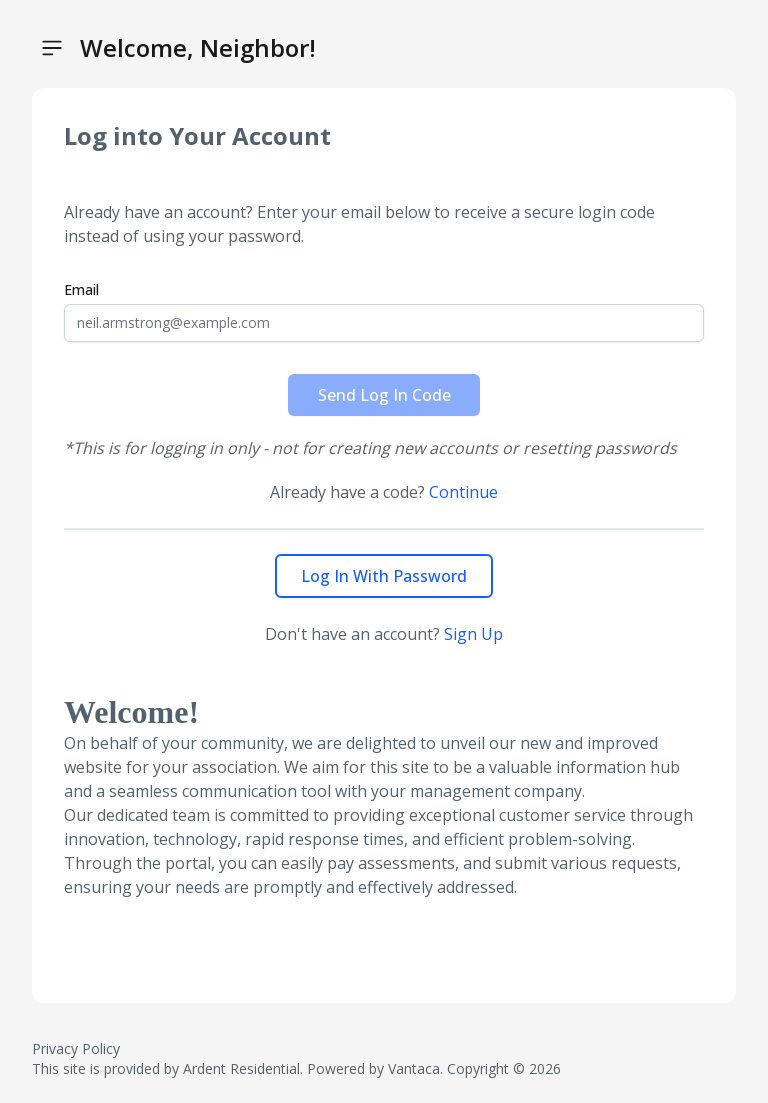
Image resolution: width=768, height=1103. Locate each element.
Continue (463, 492)
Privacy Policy (76, 1048)
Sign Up (473, 634)
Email (81, 289)
